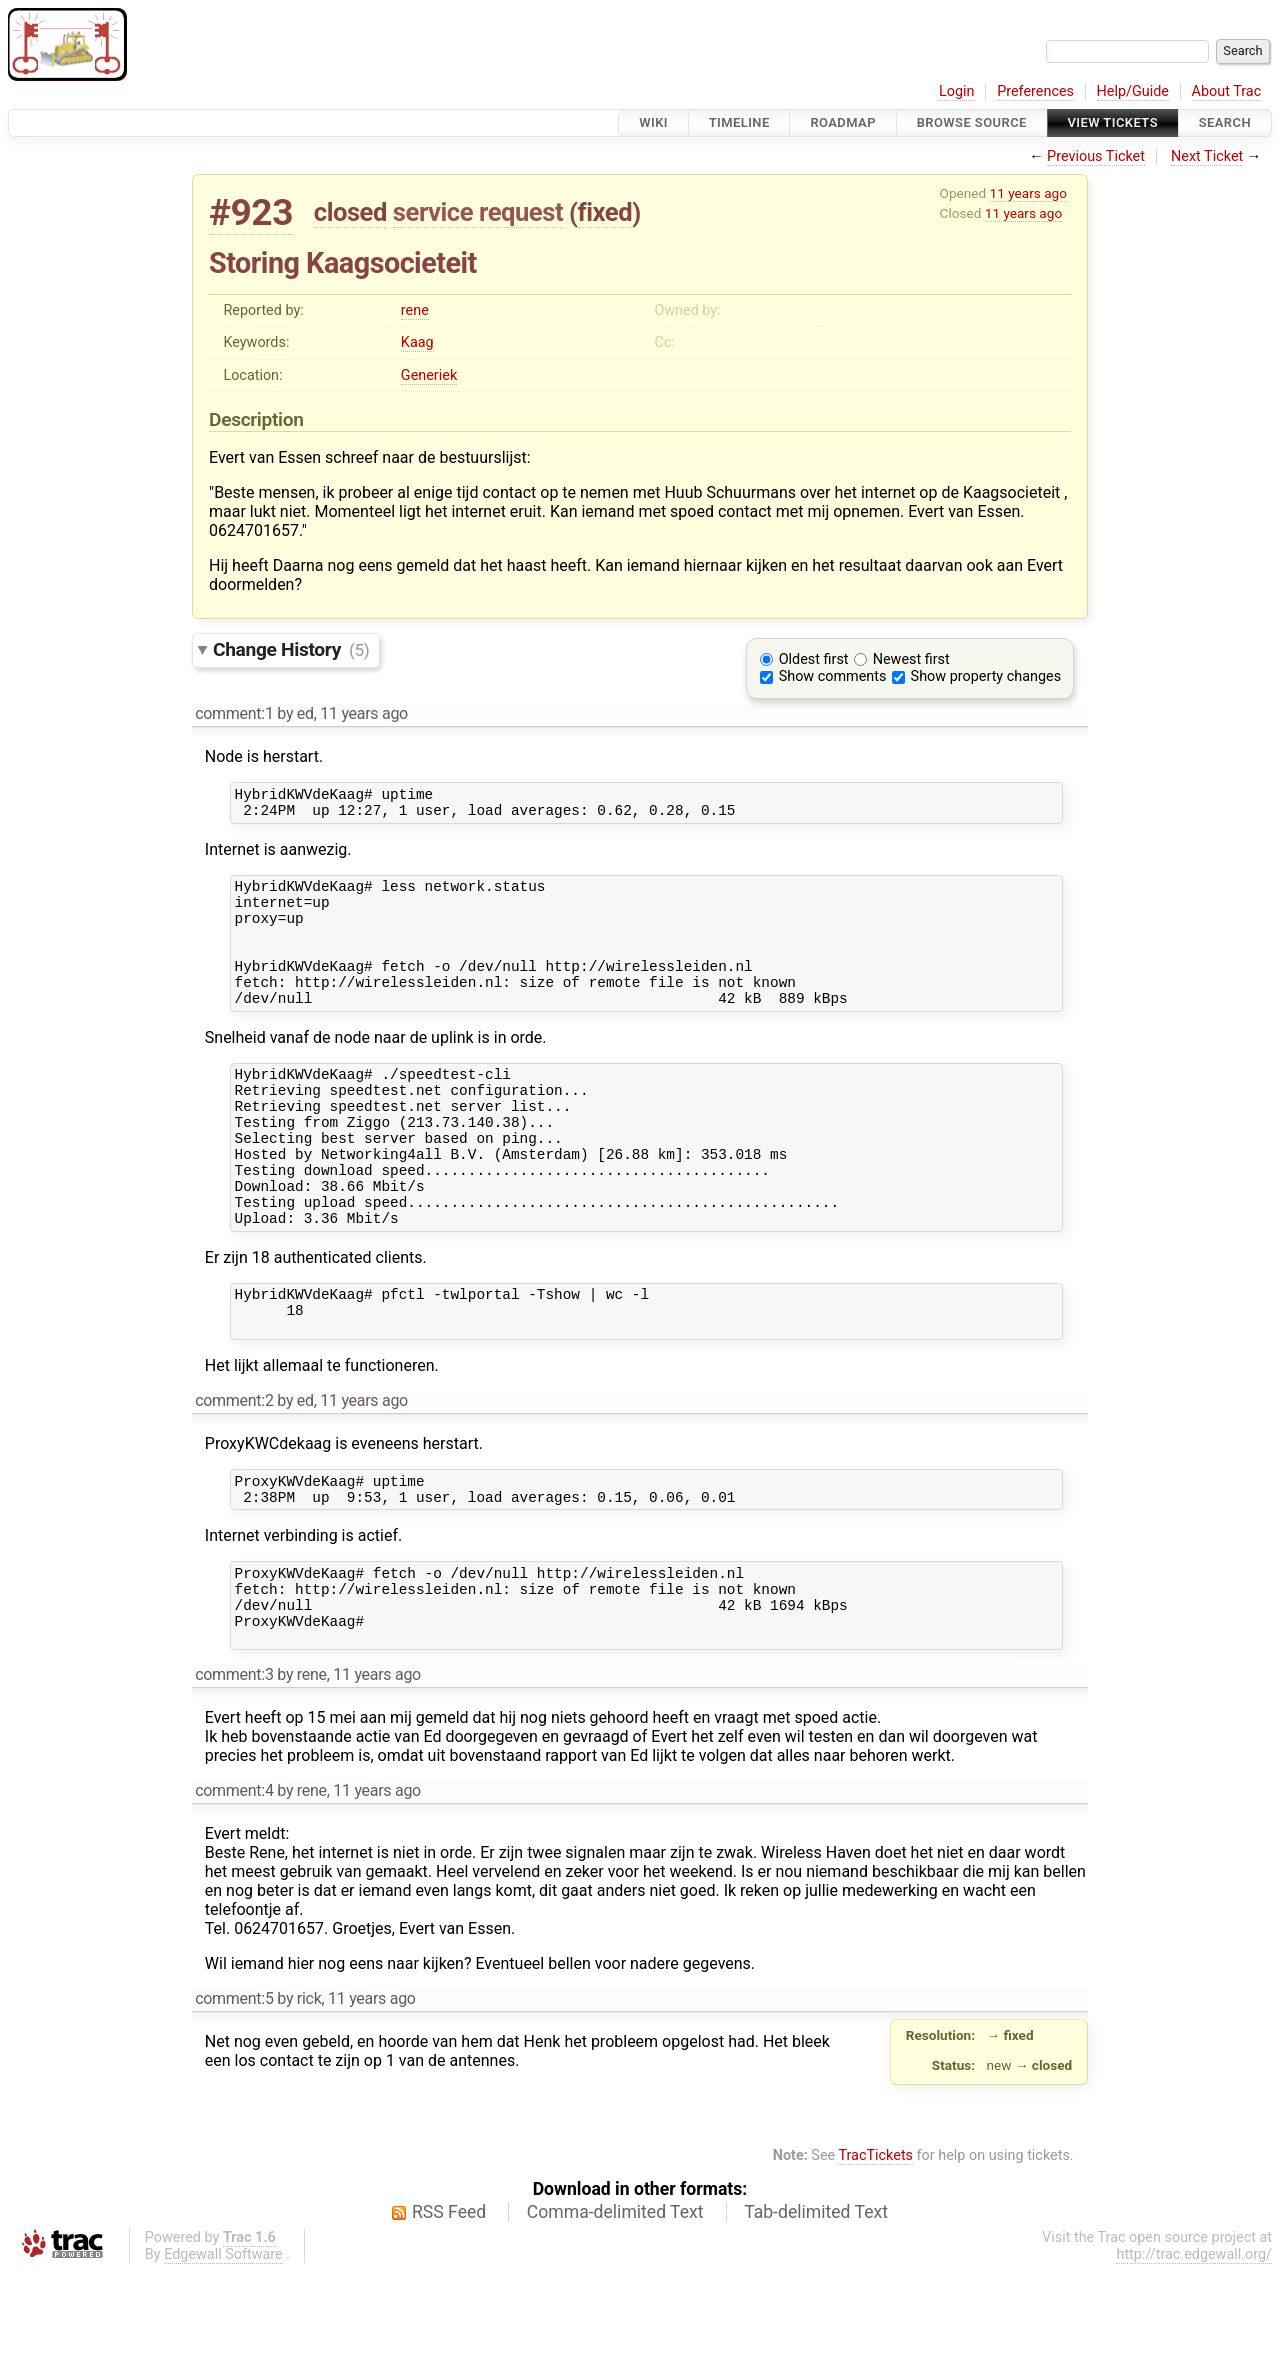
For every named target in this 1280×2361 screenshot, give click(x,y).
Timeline (739, 122)
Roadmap (843, 122)
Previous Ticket (1096, 156)
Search (1225, 122)
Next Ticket (1207, 156)
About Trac (1227, 91)
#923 (251, 212)
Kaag (417, 342)
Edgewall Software (223, 2344)
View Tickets (1113, 122)
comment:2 (234, 1469)
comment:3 (234, 1764)
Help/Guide (1133, 91)
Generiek (429, 375)
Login (957, 91)
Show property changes (986, 676)
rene (415, 310)
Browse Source (972, 122)
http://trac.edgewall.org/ (1194, 2344)
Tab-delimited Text (816, 2302)
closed (350, 212)
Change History (291, 649)
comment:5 (234, 2088)
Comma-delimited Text (615, 2302)
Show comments (833, 676)
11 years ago (1028, 193)
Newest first (911, 659)
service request (478, 212)
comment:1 (234, 713)
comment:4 (234, 1880)
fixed (605, 212)
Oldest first (814, 659)
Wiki (653, 122)
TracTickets (875, 2245)
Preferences (1035, 91)
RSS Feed (449, 2302)
